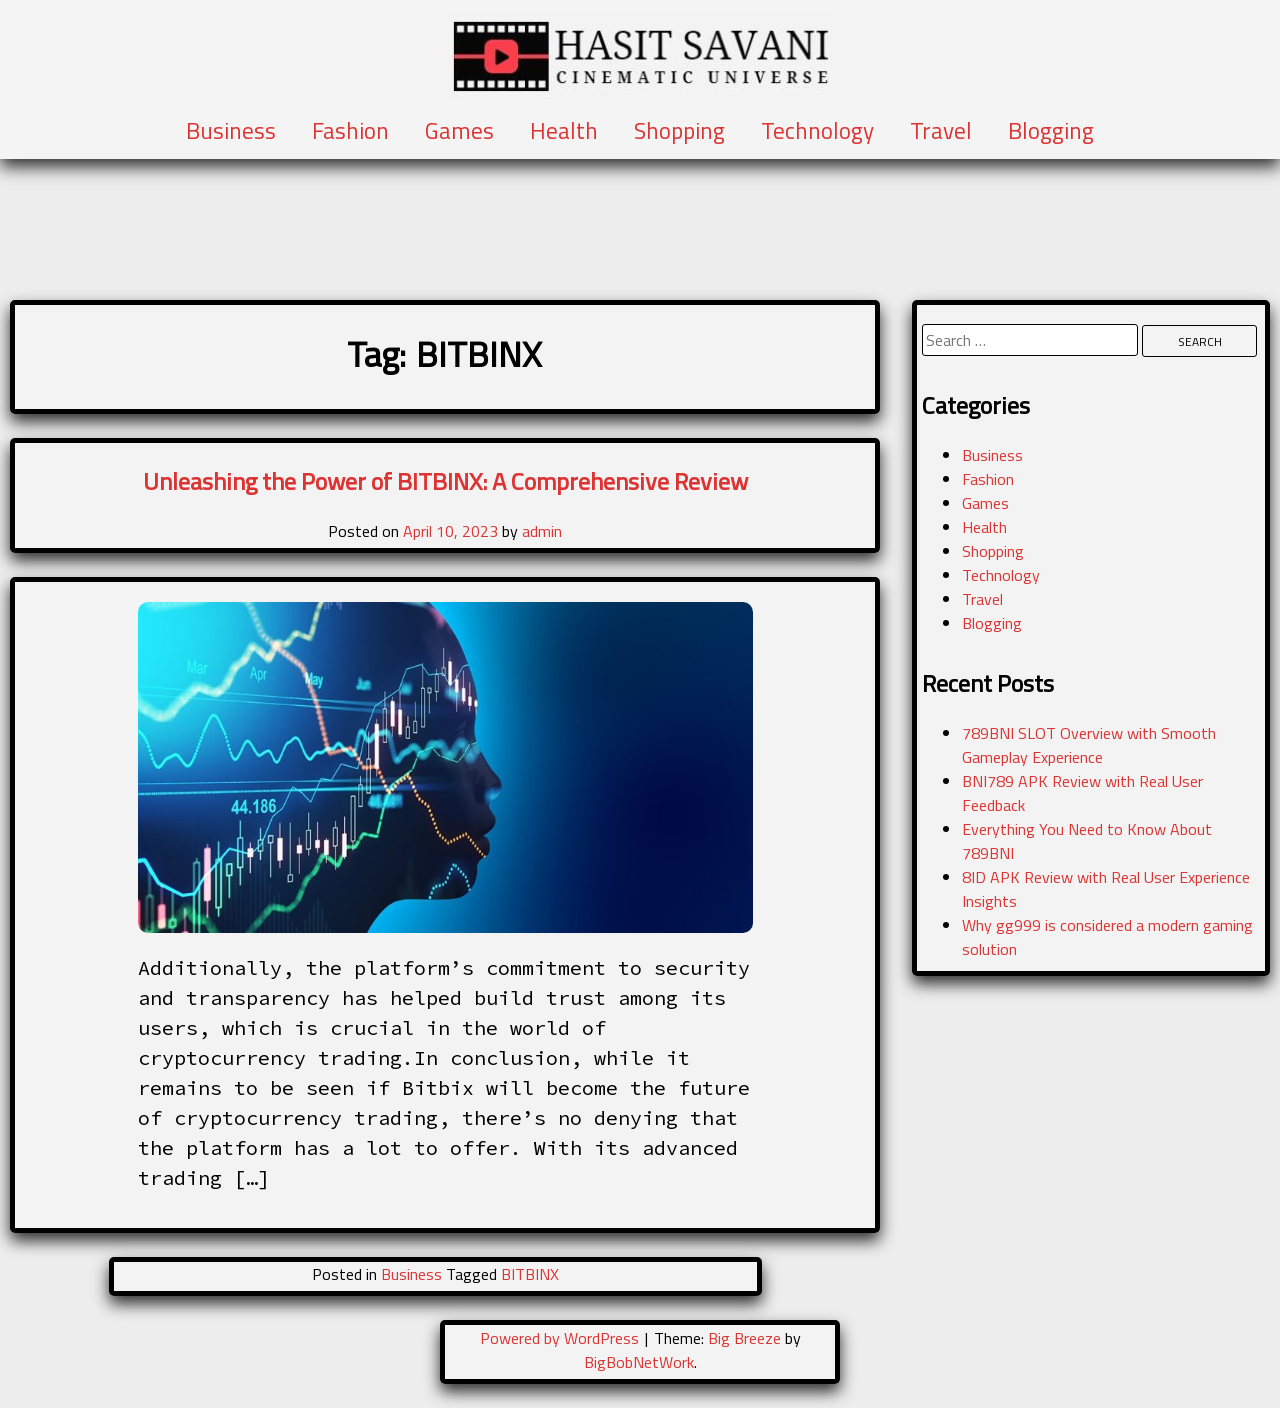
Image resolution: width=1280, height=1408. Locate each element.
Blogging (1051, 131)
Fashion (350, 131)
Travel (941, 131)
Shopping (679, 131)
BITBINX (530, 1274)
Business (231, 131)
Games (459, 131)
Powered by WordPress (561, 1338)
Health (564, 131)
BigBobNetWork (639, 1362)
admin (542, 531)
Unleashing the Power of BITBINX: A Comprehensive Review (445, 481)
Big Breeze (744, 1338)
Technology (817, 131)
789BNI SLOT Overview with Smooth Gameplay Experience (1089, 745)
